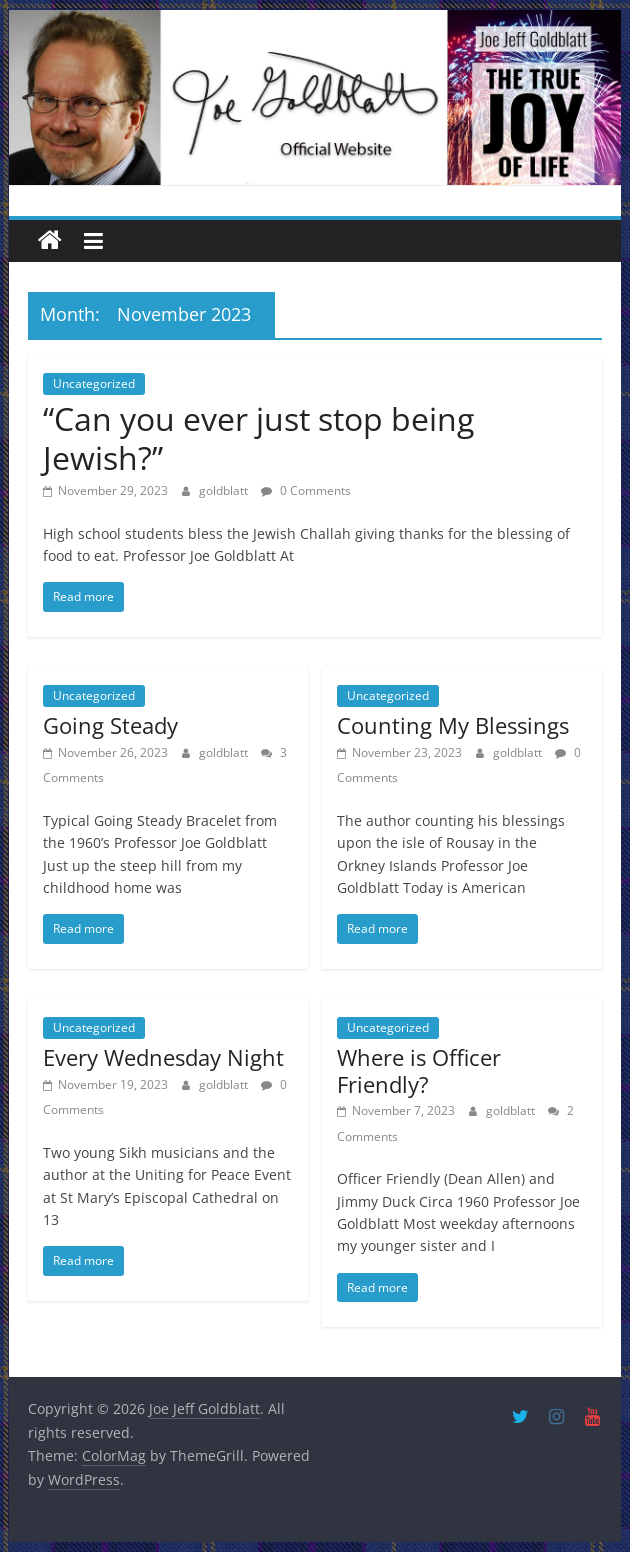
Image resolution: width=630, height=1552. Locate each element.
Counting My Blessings (453, 725)
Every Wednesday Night (163, 1057)
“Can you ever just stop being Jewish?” (258, 437)
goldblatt (225, 490)
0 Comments (306, 490)
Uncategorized (94, 383)
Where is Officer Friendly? (419, 1070)
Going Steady (110, 725)
